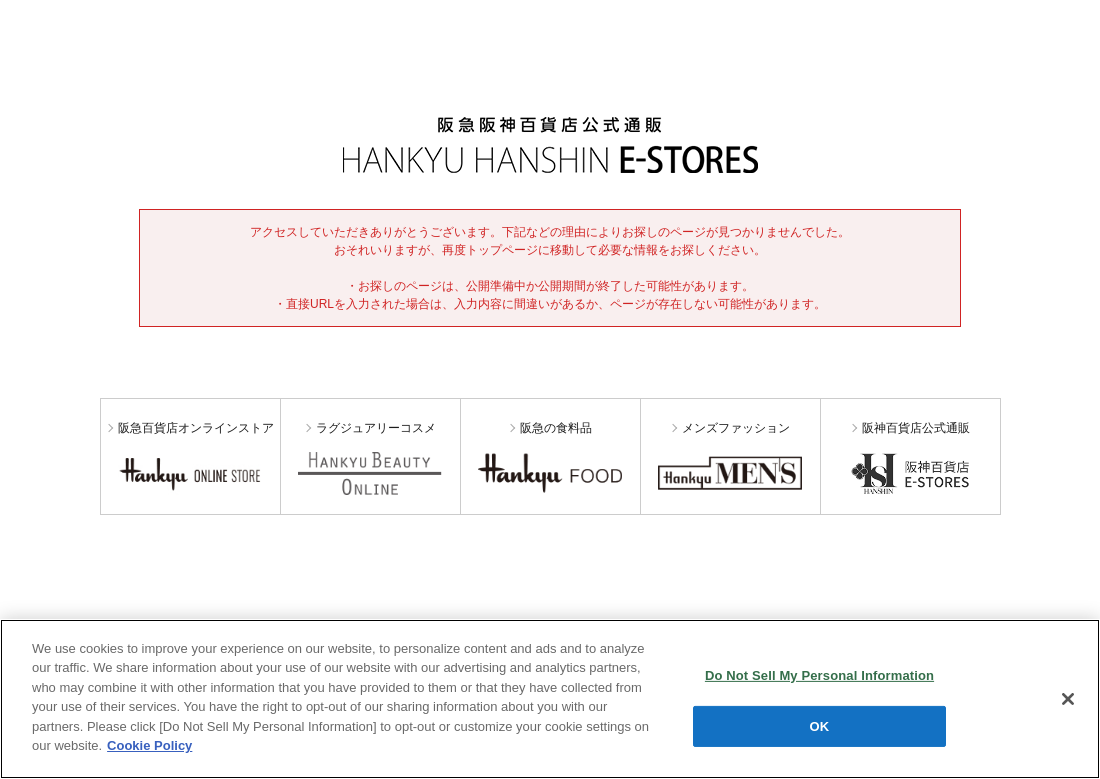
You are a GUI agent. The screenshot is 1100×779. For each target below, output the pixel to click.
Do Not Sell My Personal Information (819, 675)
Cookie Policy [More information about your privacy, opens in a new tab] (149, 745)
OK (820, 725)
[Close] (1068, 699)
